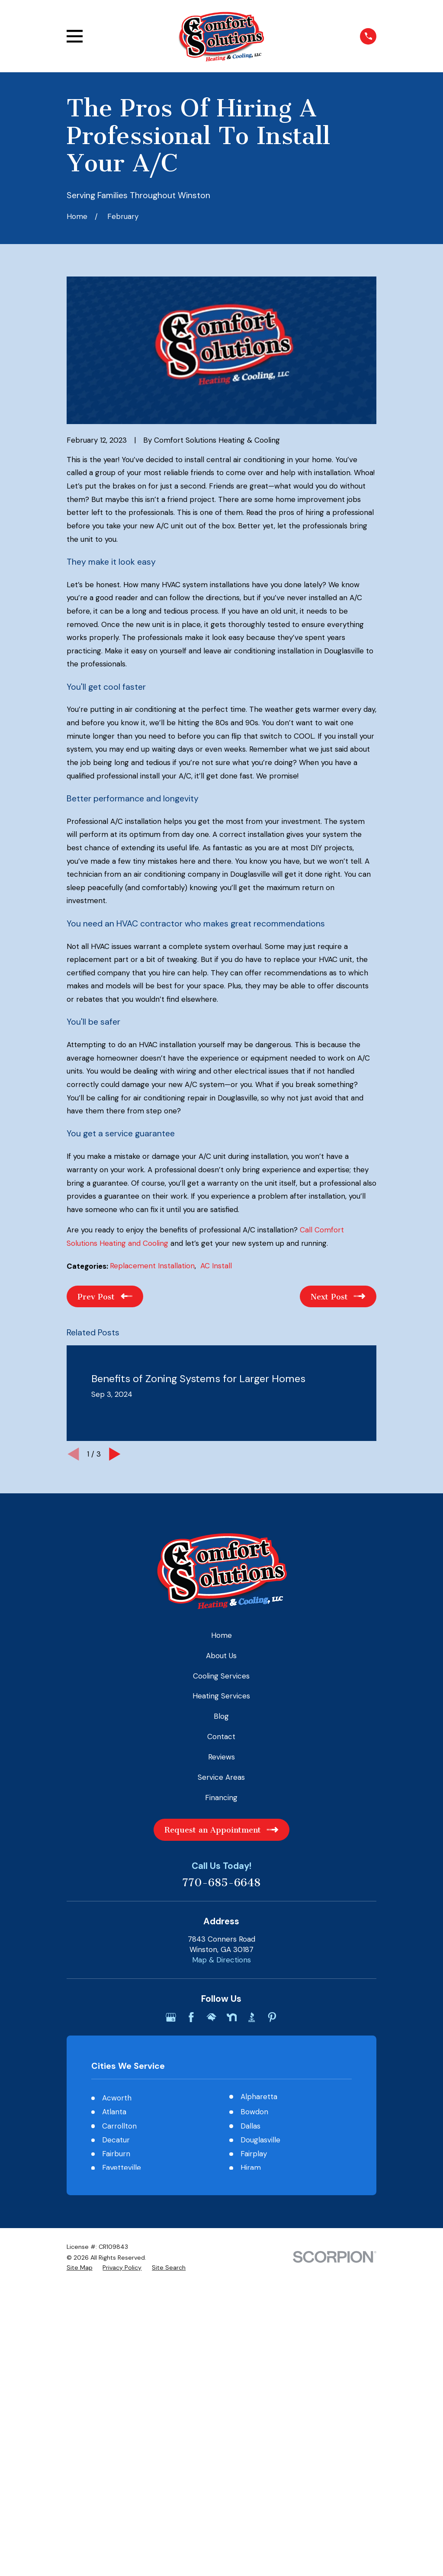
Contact (221, 1736)
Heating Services (221, 1696)
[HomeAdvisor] (211, 2017)
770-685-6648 (221, 1883)
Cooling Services (221, 1676)
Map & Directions (221, 1960)
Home (221, 1635)
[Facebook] (191, 2017)
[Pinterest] (272, 2017)
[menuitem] (80, 2268)
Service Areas (221, 1777)
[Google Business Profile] (171, 2017)
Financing (221, 1797)
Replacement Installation (152, 1265)
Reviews (221, 1757)
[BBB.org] (252, 2017)
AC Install (216, 1265)
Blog (221, 1716)
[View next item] (115, 1454)
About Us (221, 1655)
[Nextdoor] (232, 2017)
